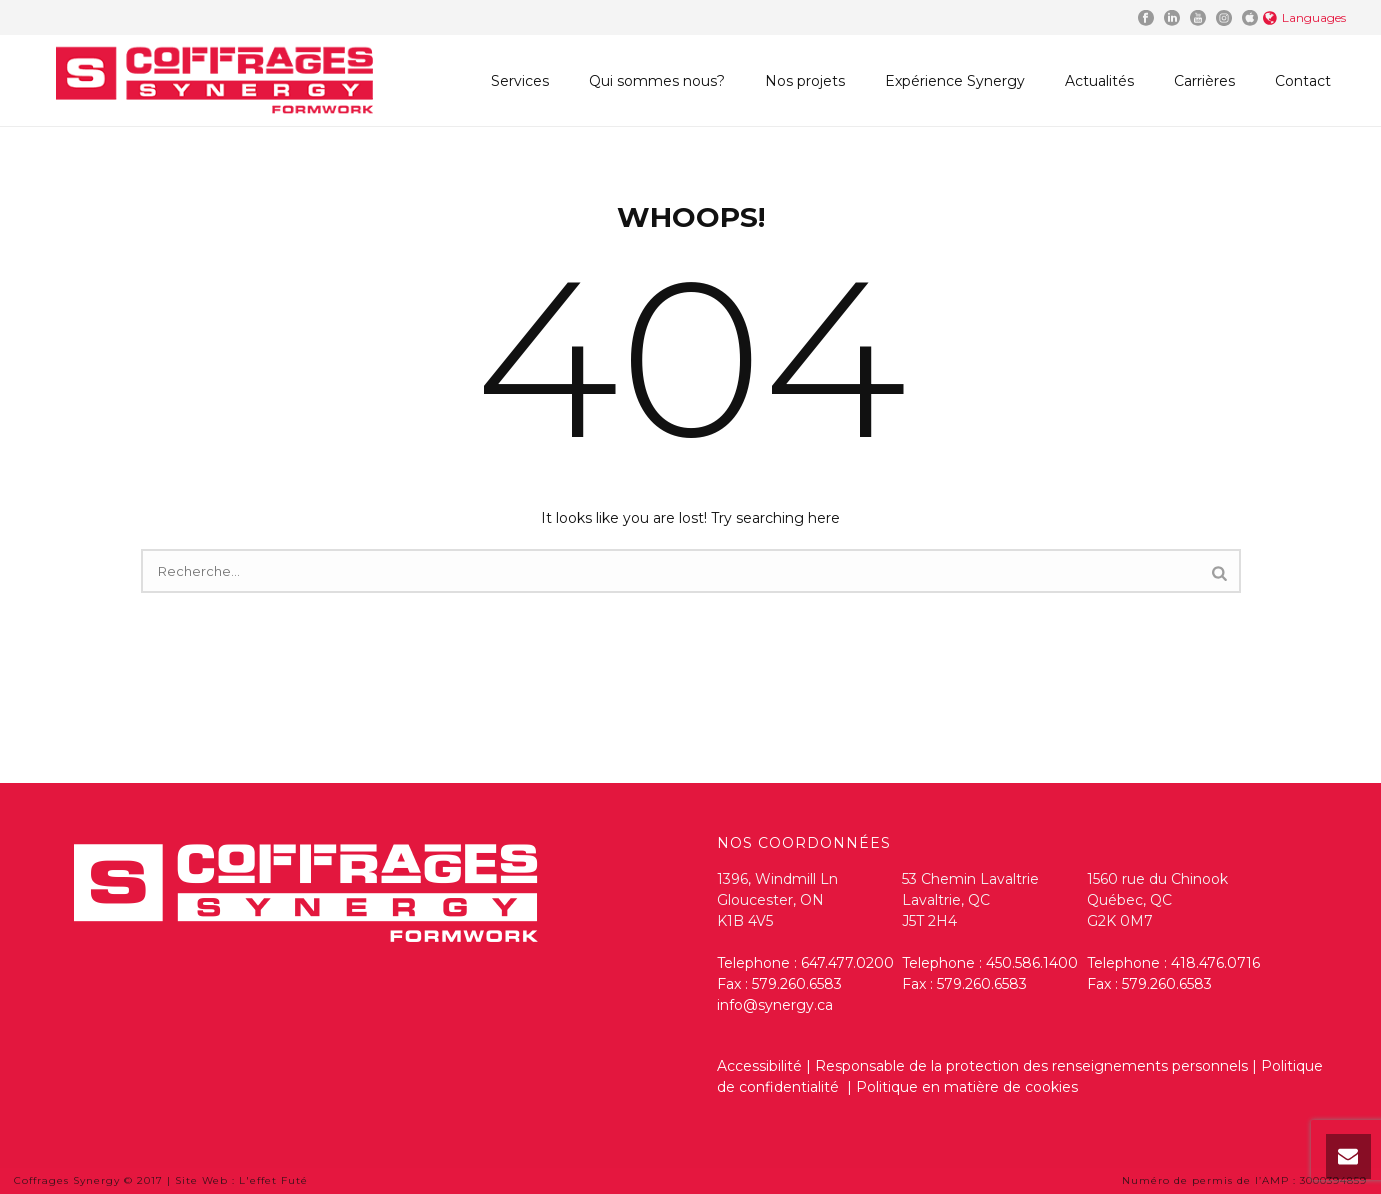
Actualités (1099, 81)
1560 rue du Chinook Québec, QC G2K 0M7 (1157, 900)
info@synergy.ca (775, 1005)
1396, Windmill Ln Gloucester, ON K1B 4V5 (777, 900)
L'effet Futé (273, 1180)
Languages (1304, 17)
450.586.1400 (1032, 963)
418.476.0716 (1215, 963)
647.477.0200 (847, 963)
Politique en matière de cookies (967, 1087)
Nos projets (805, 81)
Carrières (1204, 81)
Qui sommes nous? (657, 81)
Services (520, 81)
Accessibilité (759, 1066)
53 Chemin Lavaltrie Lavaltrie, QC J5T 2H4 (970, 900)
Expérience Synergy (955, 81)
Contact (1303, 81)
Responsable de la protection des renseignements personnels (1031, 1066)
